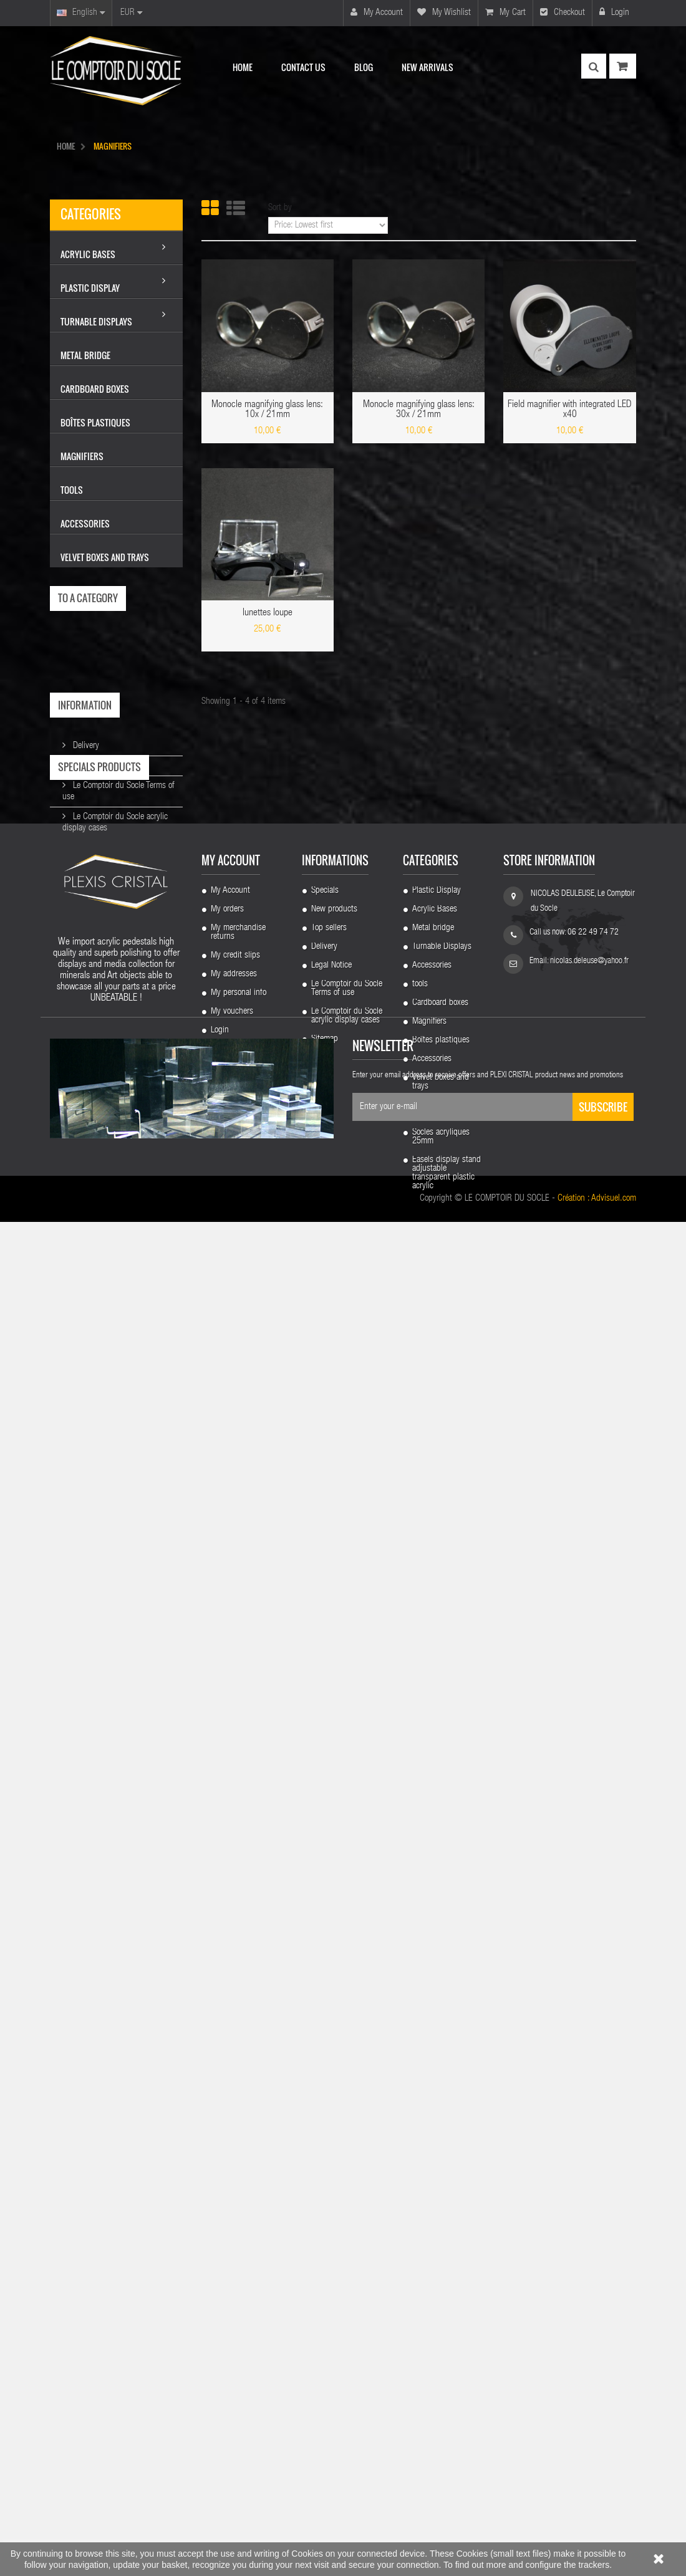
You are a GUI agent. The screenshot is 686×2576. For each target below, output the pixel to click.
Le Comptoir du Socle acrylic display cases (346, 2180)
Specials (325, 2055)
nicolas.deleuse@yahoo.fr (589, 2126)
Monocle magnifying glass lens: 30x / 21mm (419, 410)
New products (334, 2074)
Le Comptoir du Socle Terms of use (346, 2153)
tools (420, 2149)
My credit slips (235, 2120)
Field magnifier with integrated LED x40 (570, 410)
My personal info (238, 2157)
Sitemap (324, 2203)
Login (614, 12)
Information (85, 705)
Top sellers (329, 2092)
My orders (227, 2074)
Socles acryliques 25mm (441, 2301)
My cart (505, 12)
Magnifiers (429, 2186)
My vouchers (232, 2176)
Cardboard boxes (440, 2167)
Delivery (84, 741)
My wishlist (444, 12)
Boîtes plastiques (441, 2205)
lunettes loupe (267, 613)
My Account (230, 2055)
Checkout (562, 12)
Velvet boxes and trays (440, 2247)
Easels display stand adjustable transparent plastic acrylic (446, 2337)
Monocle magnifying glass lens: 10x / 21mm (267, 410)
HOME (66, 146)
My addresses (234, 2139)
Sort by (280, 208)
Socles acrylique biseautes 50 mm (441, 2274)
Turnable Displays (441, 2111)
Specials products (99, 863)
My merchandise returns (238, 2097)
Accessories (432, 2130)
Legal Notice (92, 761)
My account (376, 12)
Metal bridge (433, 2092)
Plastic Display (436, 2055)
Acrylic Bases (434, 2074)
